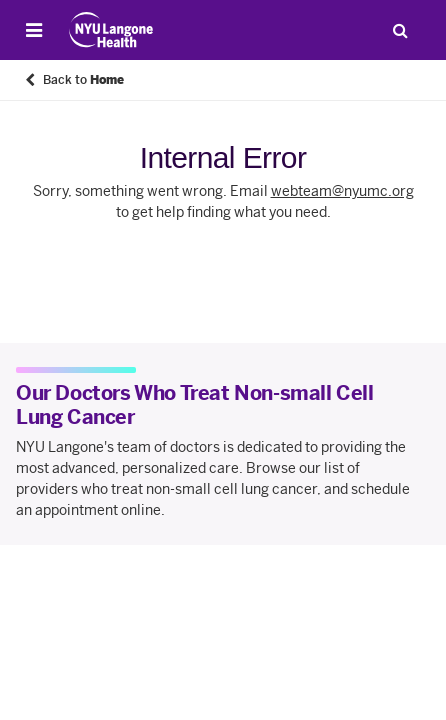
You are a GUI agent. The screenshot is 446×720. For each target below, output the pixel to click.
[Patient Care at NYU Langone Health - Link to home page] (111, 30)
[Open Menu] (34, 30)
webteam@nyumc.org (342, 191)
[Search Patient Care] (400, 30)
